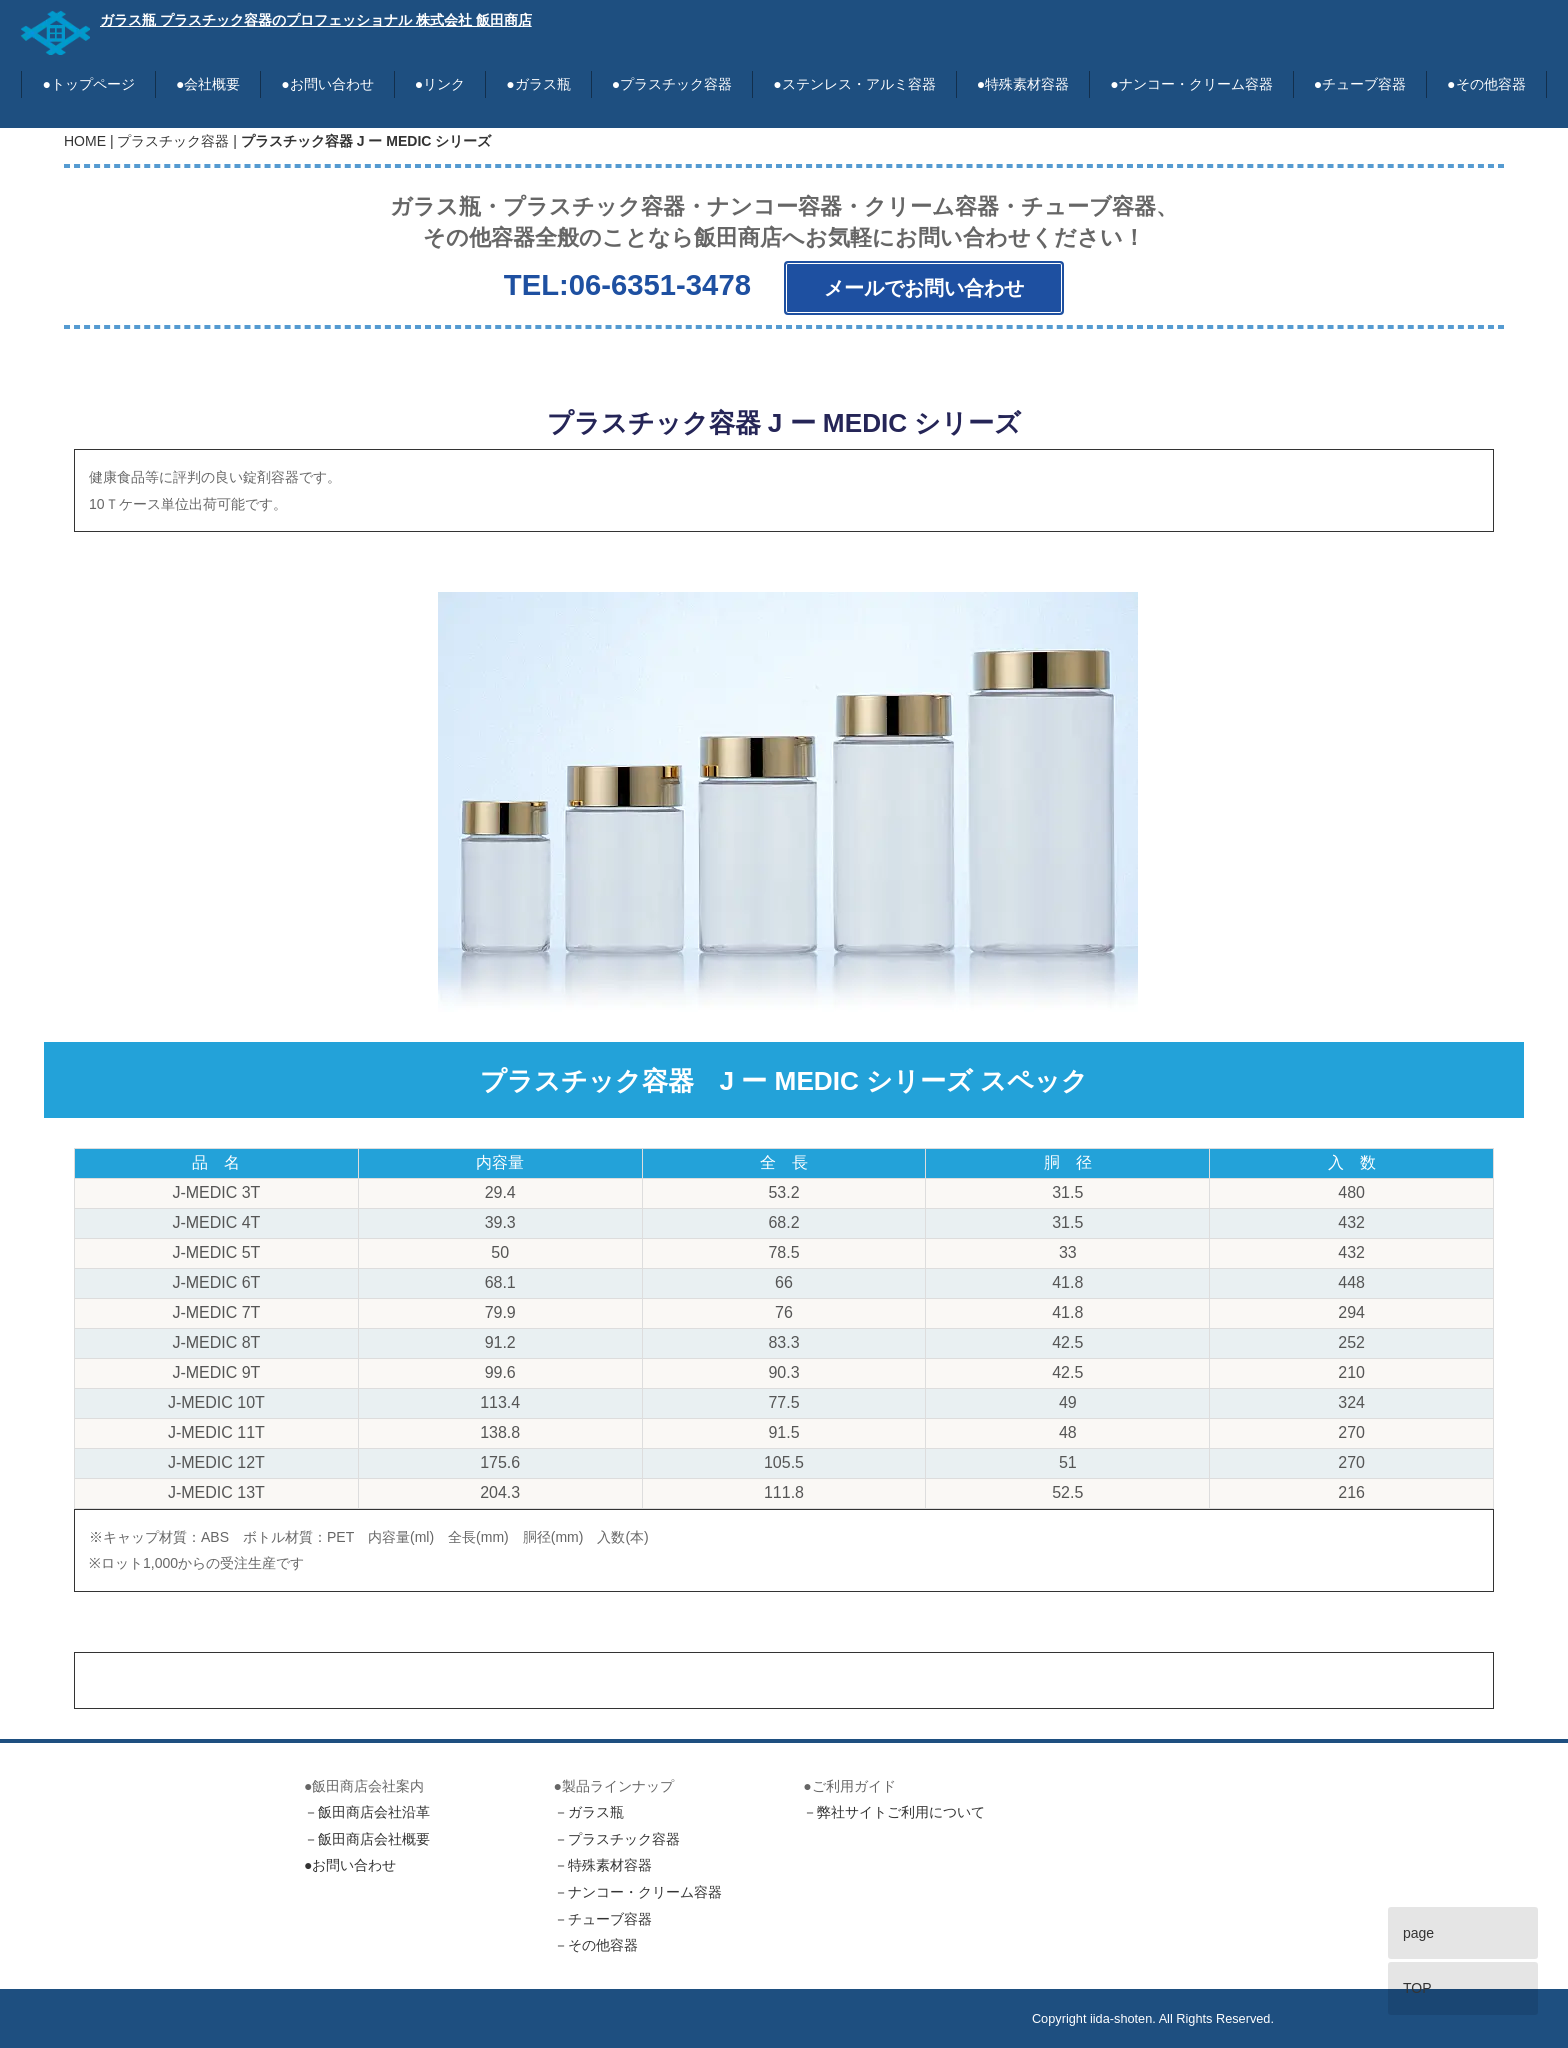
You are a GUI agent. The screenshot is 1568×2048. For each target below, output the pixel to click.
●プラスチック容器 (672, 84)
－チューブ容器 (603, 1919)
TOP (1417, 1988)
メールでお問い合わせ (924, 288)
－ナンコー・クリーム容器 (638, 1892)
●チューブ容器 (1360, 84)
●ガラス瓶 (538, 84)
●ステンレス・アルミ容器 (854, 84)
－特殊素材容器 (603, 1866)
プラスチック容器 (173, 141)
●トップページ (88, 84)
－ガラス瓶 (589, 1813)
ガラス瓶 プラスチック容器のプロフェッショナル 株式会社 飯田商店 (316, 20)
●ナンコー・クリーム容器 (1191, 84)
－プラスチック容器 (617, 1839)
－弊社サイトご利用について (894, 1813)
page (1418, 1933)
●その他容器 (1486, 84)
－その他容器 (596, 1946)
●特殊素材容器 (1023, 84)
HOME (85, 141)
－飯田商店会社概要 (367, 1839)
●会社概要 (208, 84)
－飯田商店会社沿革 (367, 1813)
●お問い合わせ (327, 84)
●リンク (440, 84)
